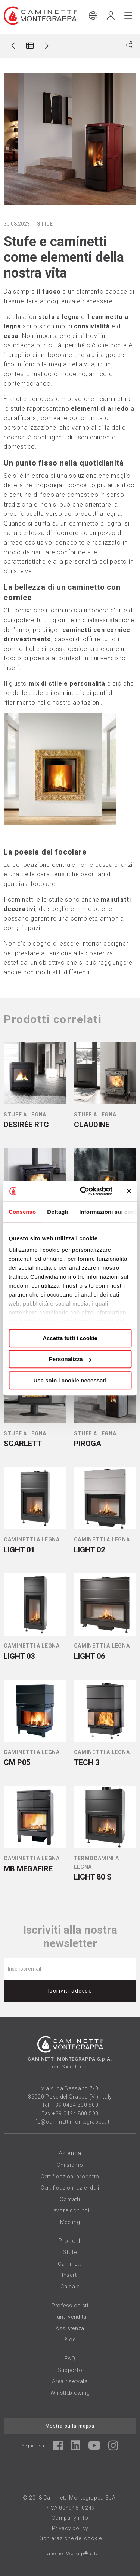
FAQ (70, 2359)
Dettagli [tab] (57, 1212)
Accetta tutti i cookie (70, 1338)
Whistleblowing (70, 2393)
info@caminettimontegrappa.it (70, 2122)
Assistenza (70, 2328)
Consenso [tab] (22, 1212)
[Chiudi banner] (128, 1191)
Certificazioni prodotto (70, 2176)
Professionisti (70, 2306)
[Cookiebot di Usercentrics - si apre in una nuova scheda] (83, 1191)
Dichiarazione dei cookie (70, 2538)
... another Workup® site (70, 2553)
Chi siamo (70, 2165)
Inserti (70, 2275)
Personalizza (70, 1359)
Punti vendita (70, 2317)
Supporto (70, 2370)
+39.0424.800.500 (75, 2105)
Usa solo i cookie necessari (70, 1380)
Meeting (70, 2222)
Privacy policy (70, 2528)
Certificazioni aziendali (70, 2188)
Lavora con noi (70, 2210)
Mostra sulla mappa (70, 2426)
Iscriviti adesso (70, 1991)
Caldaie (70, 2287)
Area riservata (70, 2381)
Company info (70, 2518)
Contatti (70, 2199)
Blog (70, 2339)
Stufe (70, 2252)
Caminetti (70, 2264)
